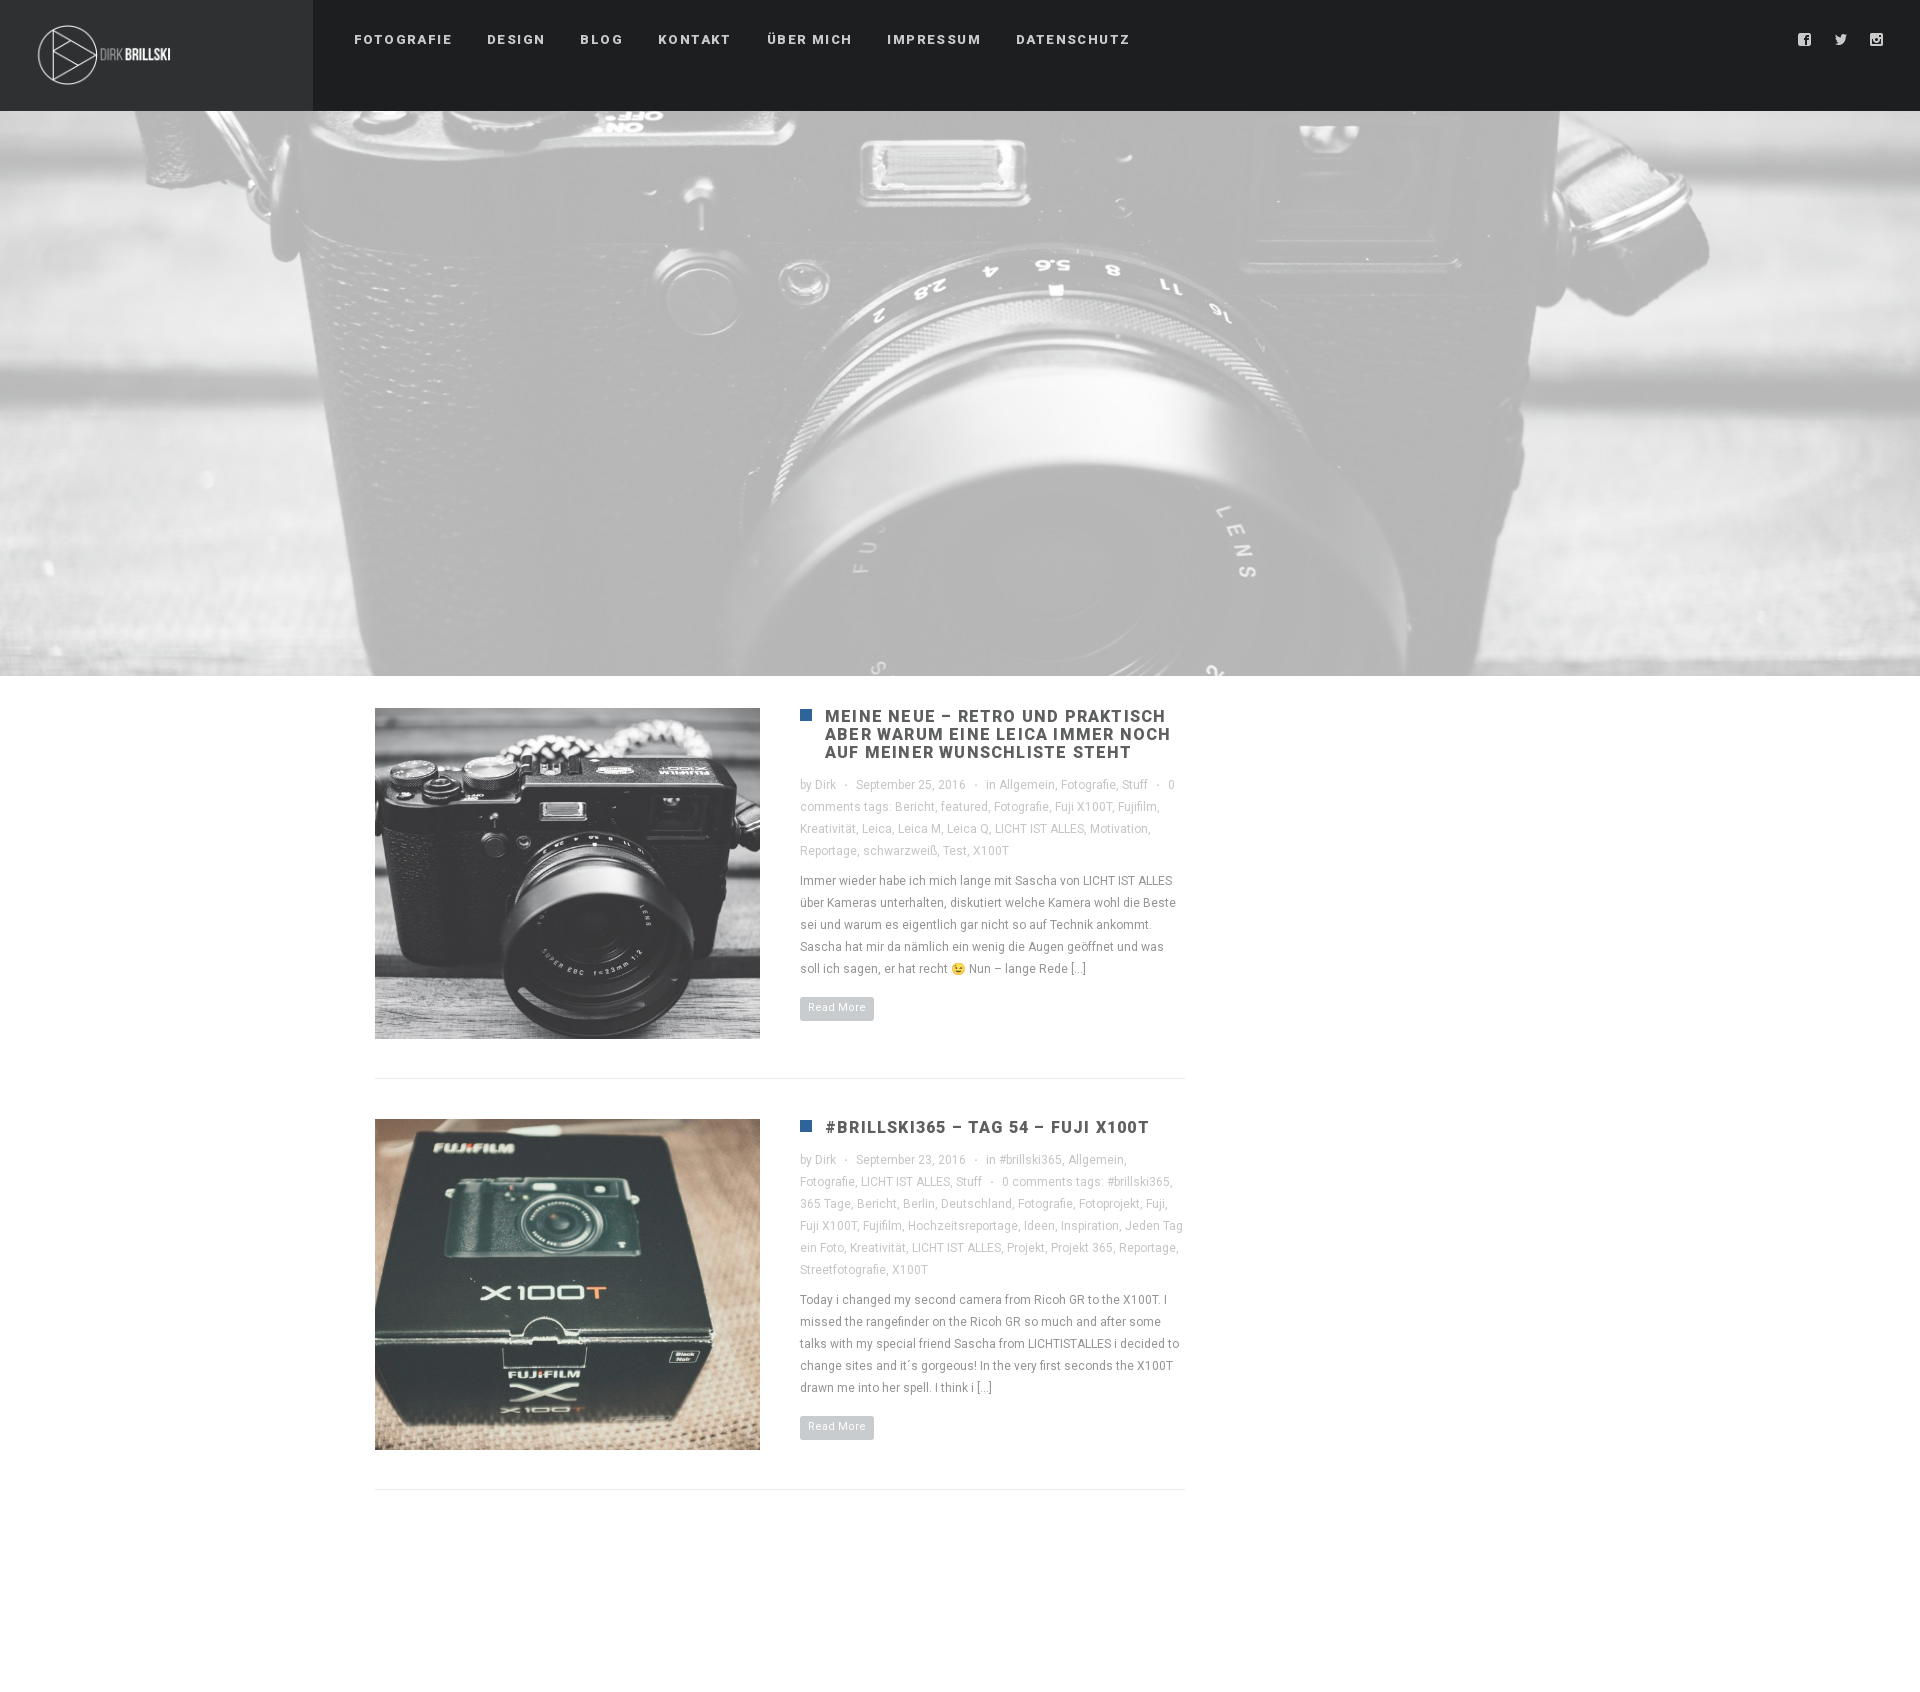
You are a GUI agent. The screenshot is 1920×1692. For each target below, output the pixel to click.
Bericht (915, 807)
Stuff (1135, 785)
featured (964, 807)
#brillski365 (1030, 1160)
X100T (991, 851)
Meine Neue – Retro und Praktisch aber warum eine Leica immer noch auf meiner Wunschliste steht (998, 734)
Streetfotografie (843, 1270)
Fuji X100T (1083, 807)
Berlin (919, 1204)
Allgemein (1027, 785)
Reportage (828, 851)
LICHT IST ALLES (1039, 829)
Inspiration (1090, 1226)
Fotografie (1088, 785)
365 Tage (825, 1204)
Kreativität (828, 829)
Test (955, 851)
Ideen (1039, 1226)
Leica (877, 829)
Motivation (1119, 829)
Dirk (825, 785)
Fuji (1155, 1204)
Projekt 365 (1082, 1248)
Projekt (1026, 1248)
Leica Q (968, 829)
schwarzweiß (900, 851)
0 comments (1037, 1182)
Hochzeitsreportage (963, 1226)
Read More (837, 1007)
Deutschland (976, 1204)
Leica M (919, 829)
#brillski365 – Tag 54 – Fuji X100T (987, 1127)
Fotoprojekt (1109, 1204)
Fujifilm (1137, 807)
